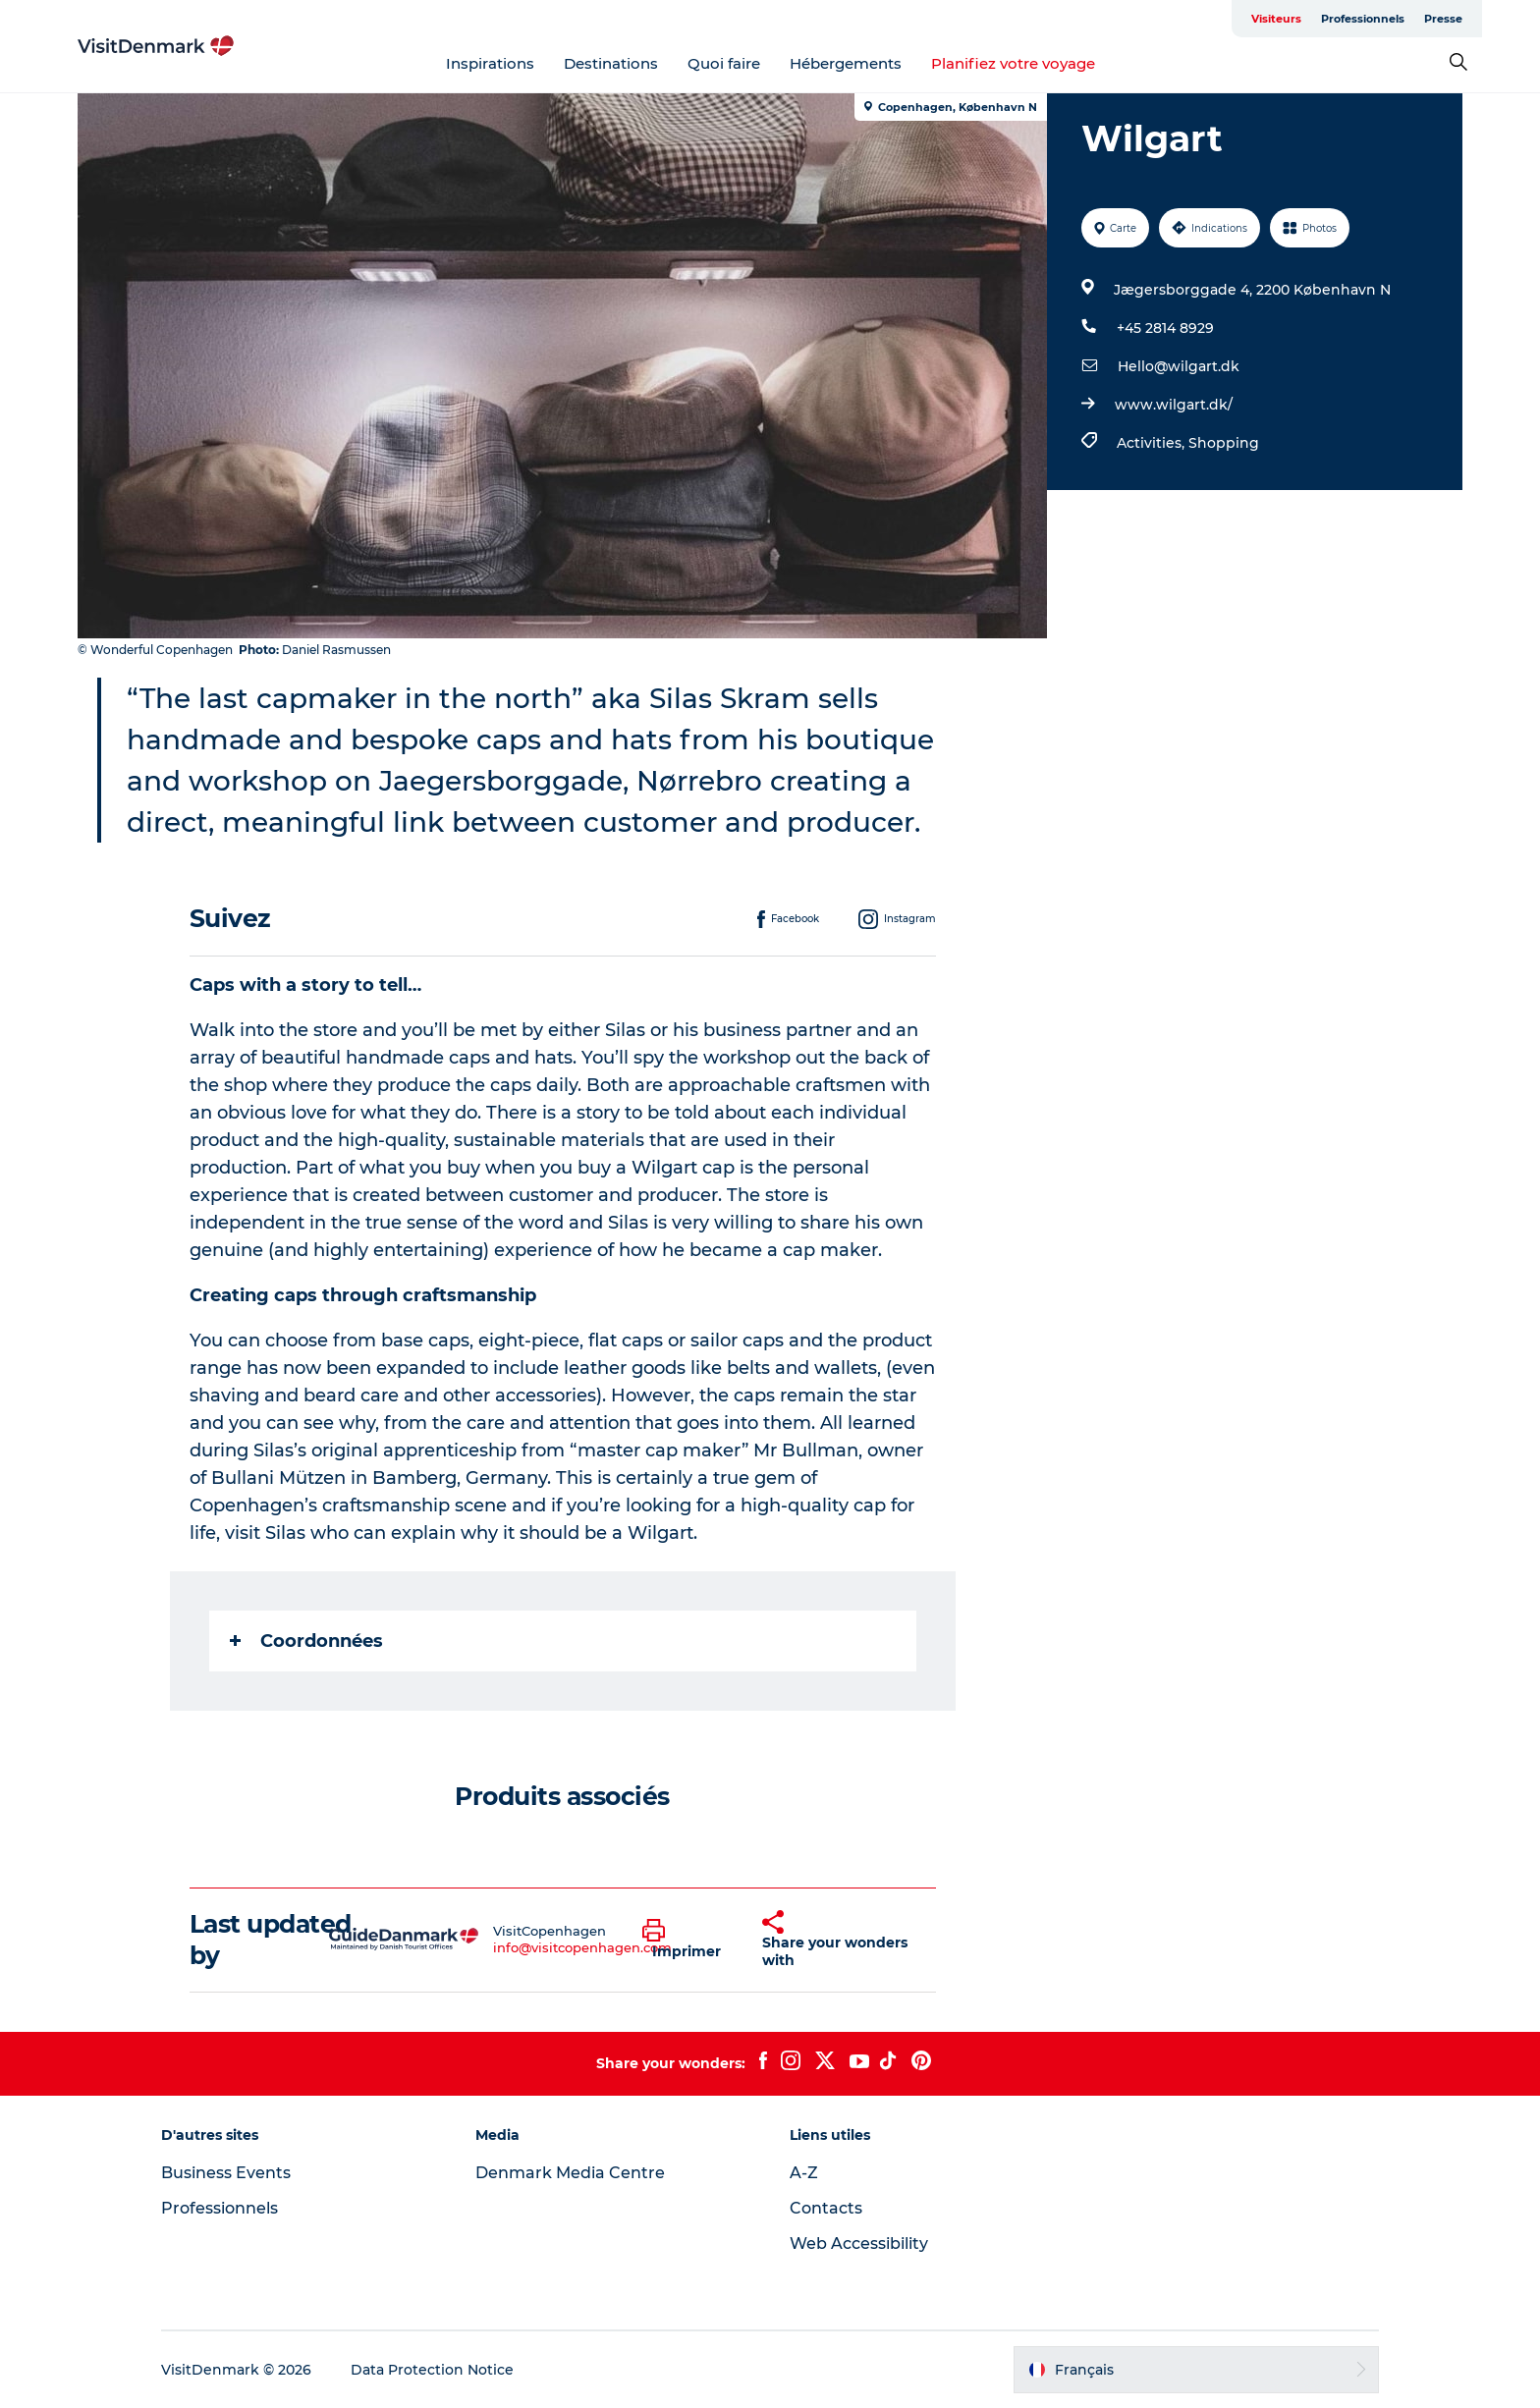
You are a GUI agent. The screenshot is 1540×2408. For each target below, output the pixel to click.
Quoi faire (724, 63)
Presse (1443, 19)
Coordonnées (306, 1641)
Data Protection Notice (432, 2370)
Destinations (611, 63)
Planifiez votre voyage (1013, 63)
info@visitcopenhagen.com (582, 1947)
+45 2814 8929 (1165, 328)
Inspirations (490, 63)
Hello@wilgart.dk (1178, 366)
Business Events (226, 2172)
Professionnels (1362, 19)
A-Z (804, 2172)
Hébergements (846, 63)
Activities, (1152, 443)
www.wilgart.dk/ (1174, 404)
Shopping (1223, 443)
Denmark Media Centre (570, 2172)
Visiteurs (1276, 19)
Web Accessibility (859, 2243)
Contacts (826, 2208)
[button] (688, 1939)
